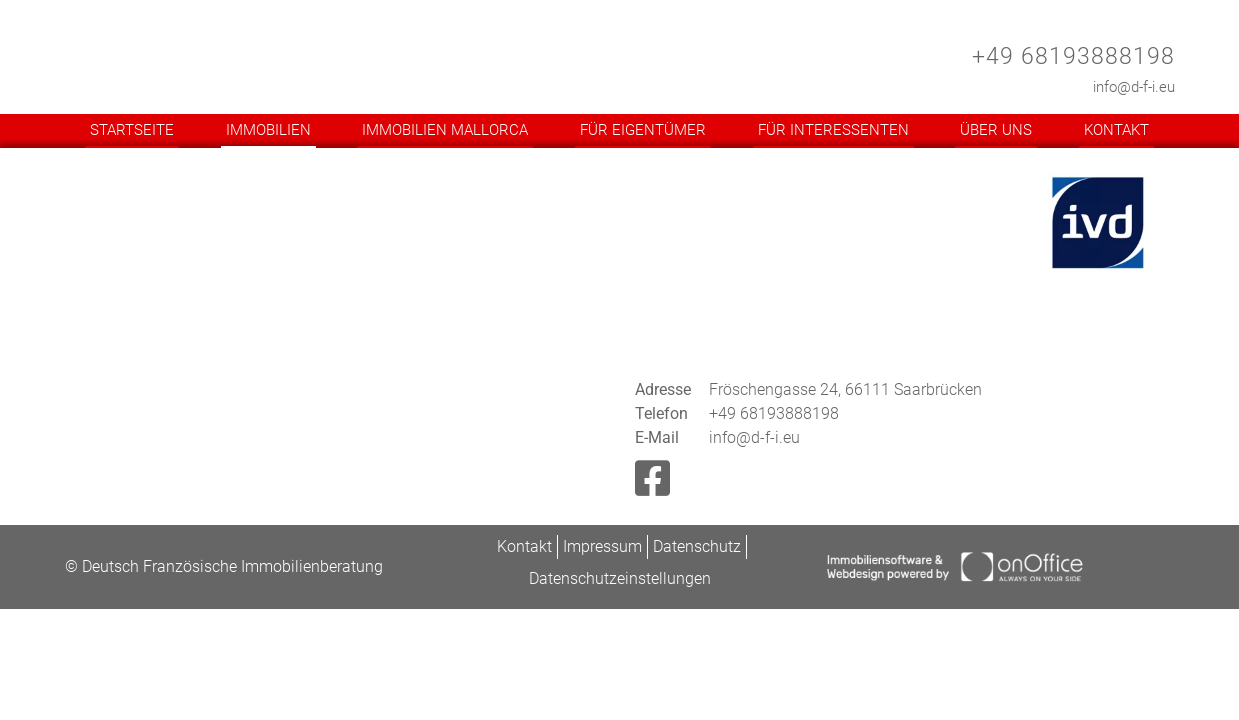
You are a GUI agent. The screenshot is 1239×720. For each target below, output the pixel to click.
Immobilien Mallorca (445, 130)
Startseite (132, 130)
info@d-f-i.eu (1134, 87)
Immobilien (268, 130)
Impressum (602, 546)
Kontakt (1116, 130)
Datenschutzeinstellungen (620, 578)
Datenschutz (697, 546)
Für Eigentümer (643, 130)
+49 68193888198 (1073, 56)
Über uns (996, 130)
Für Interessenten (833, 130)
